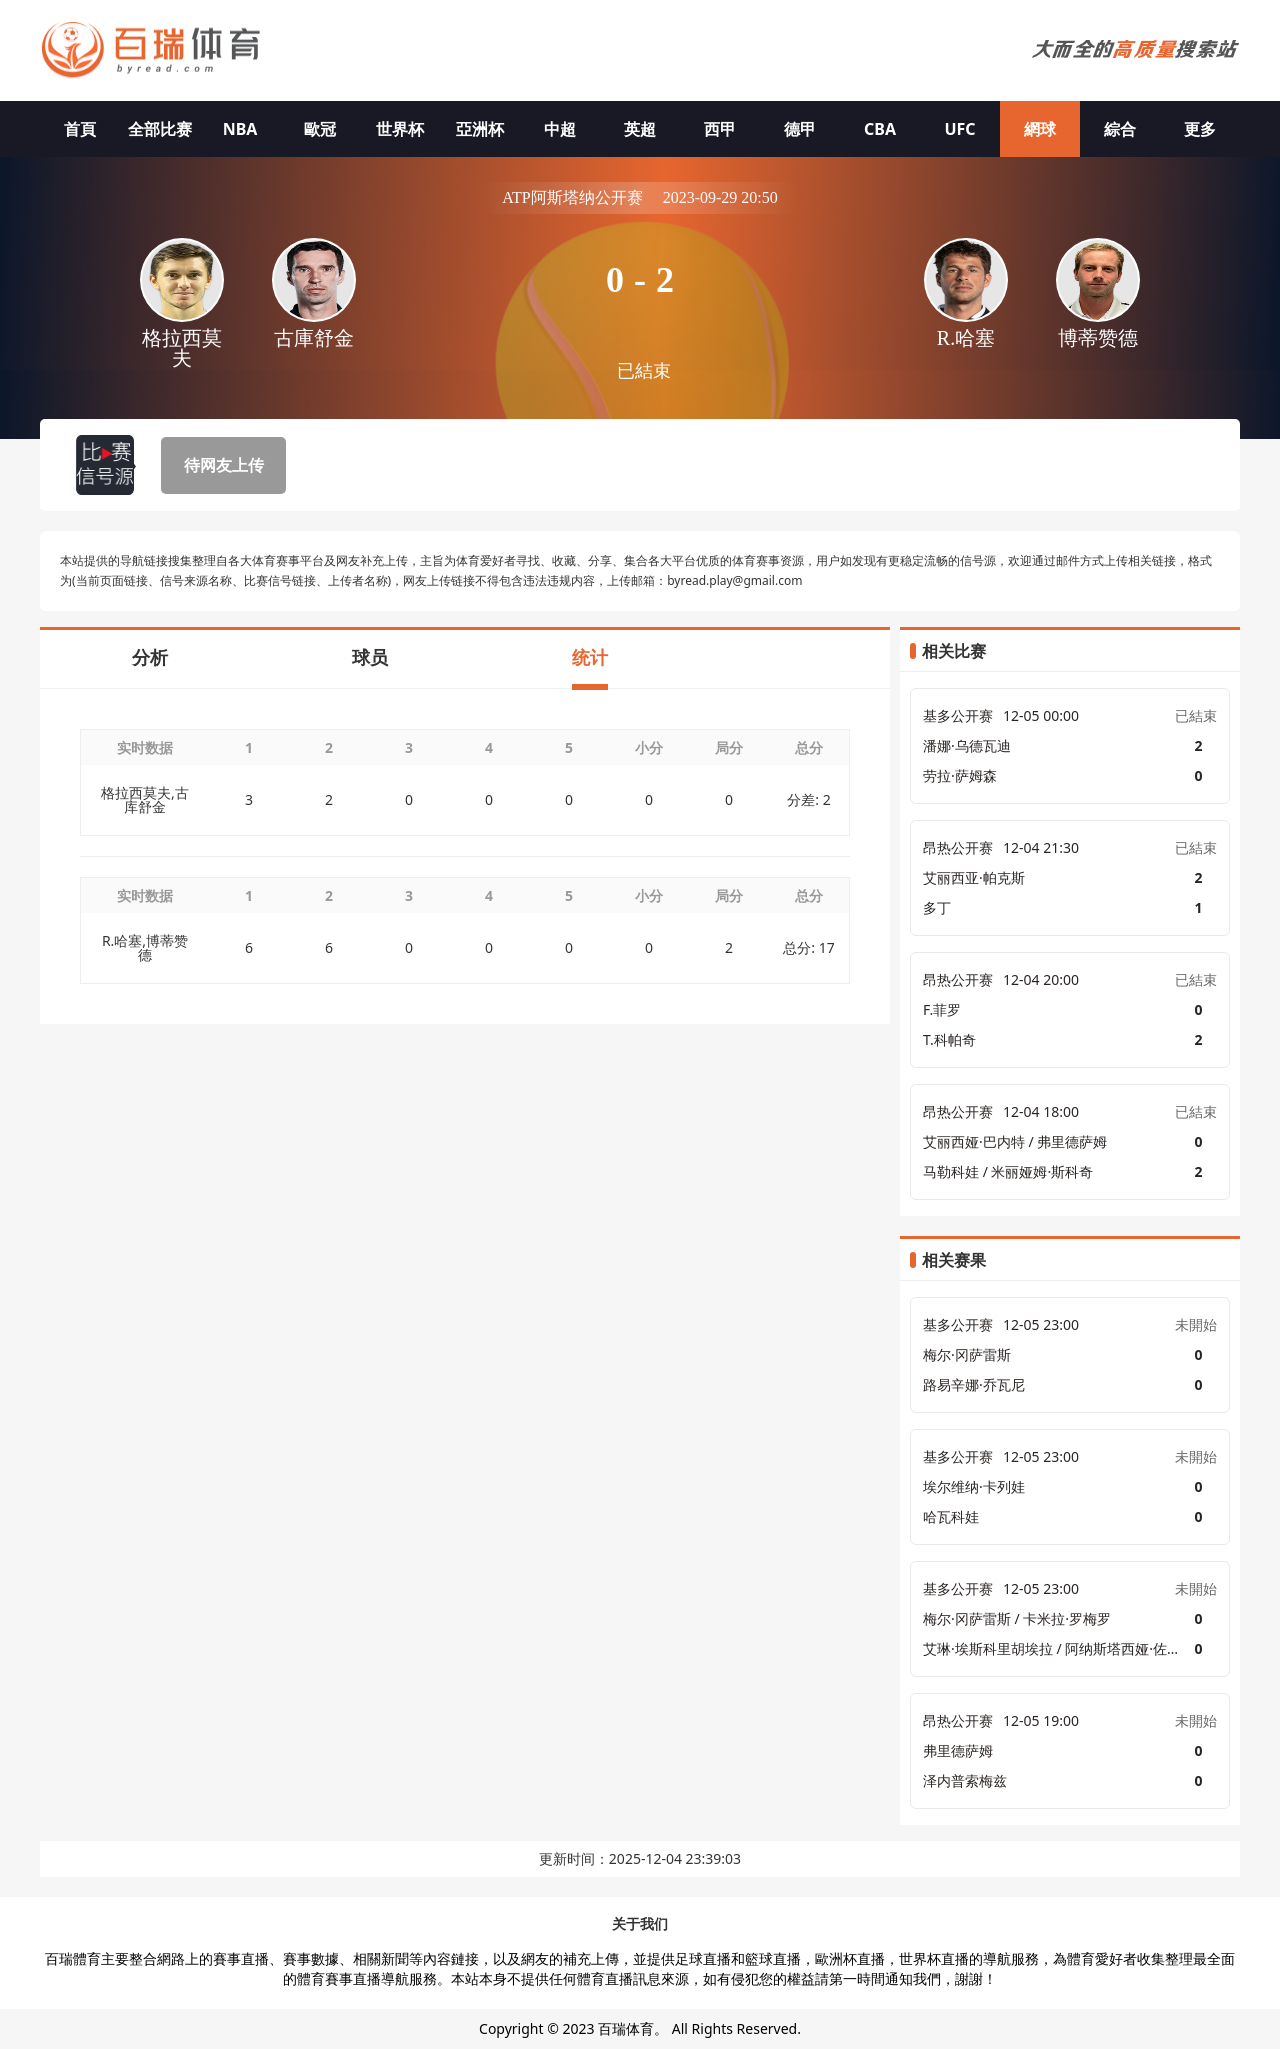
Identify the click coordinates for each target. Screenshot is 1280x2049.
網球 (1040, 129)
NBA (240, 129)
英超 (640, 129)
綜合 (1120, 129)
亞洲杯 (480, 129)
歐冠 (320, 129)
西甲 (720, 129)
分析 (150, 657)
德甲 (800, 129)
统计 (590, 657)
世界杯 (400, 129)
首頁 (80, 129)
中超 (560, 129)
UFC (959, 129)
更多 (1200, 129)
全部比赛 (160, 129)
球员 (370, 657)
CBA (880, 129)
